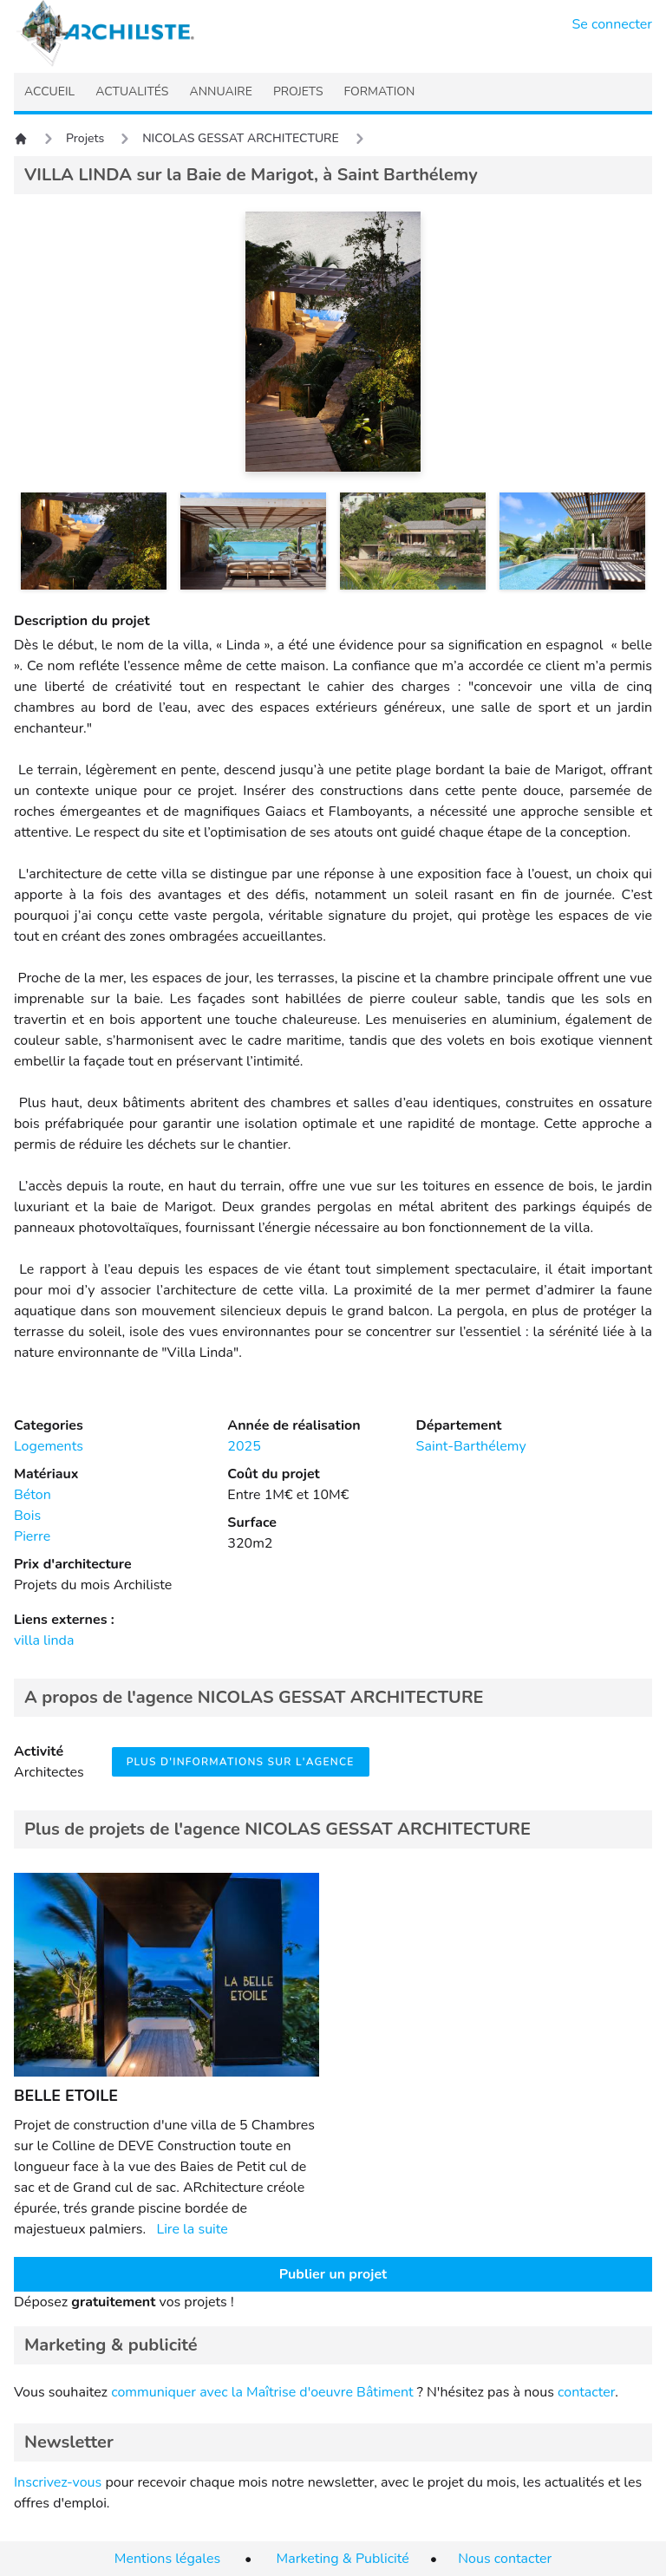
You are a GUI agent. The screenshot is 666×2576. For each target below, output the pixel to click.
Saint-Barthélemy (471, 1446)
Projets (85, 138)
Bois (27, 1515)
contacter (586, 2392)
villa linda (44, 1640)
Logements (48, 1446)
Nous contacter (505, 2558)
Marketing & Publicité (343, 2558)
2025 (243, 1446)
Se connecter (612, 24)
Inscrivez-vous (57, 2482)
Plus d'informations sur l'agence (241, 1762)
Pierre (32, 1536)
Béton (32, 1494)
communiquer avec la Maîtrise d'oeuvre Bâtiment (262, 2392)
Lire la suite (191, 2229)
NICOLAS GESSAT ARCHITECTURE (240, 138)
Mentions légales (167, 2558)
